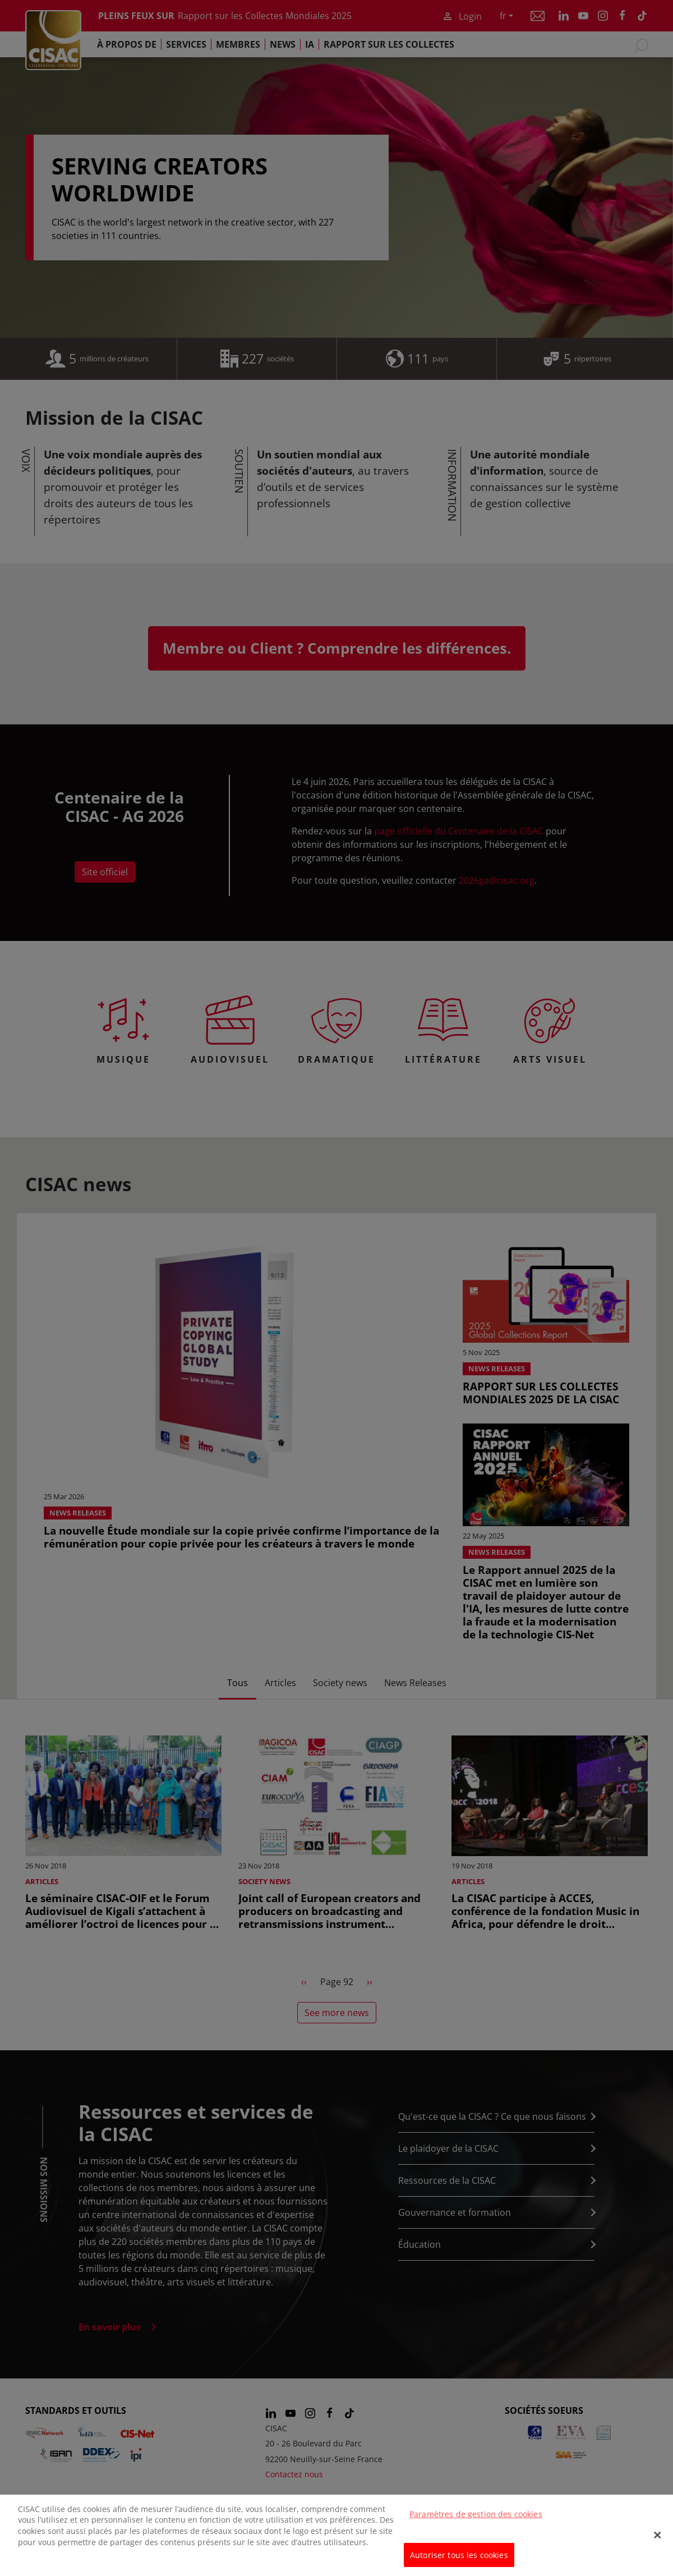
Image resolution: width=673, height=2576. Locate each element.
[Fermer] (657, 2539)
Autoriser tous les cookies (459, 2559)
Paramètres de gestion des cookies (475, 2518)
